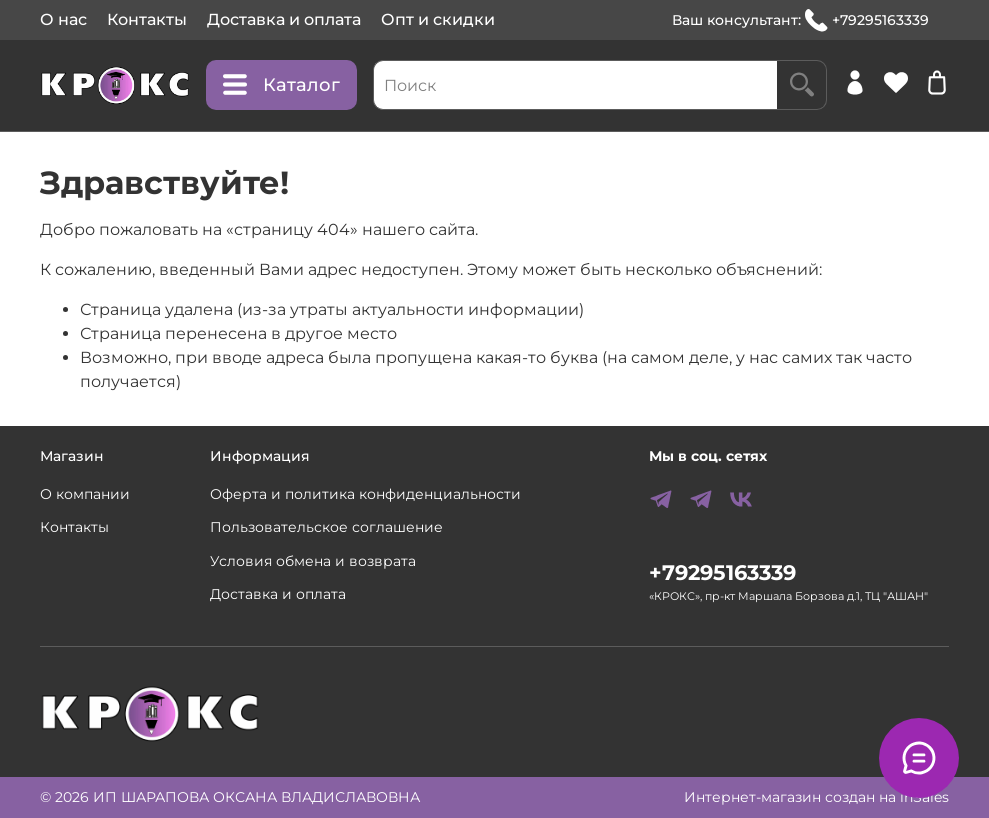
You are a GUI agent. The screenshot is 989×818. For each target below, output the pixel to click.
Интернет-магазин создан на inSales (816, 797)
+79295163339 (867, 20)
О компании (85, 494)
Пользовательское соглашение (326, 527)
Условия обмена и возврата (313, 561)
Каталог (281, 85)
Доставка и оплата (284, 19)
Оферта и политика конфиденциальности (365, 494)
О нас (63, 19)
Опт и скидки (438, 19)
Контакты (147, 19)
